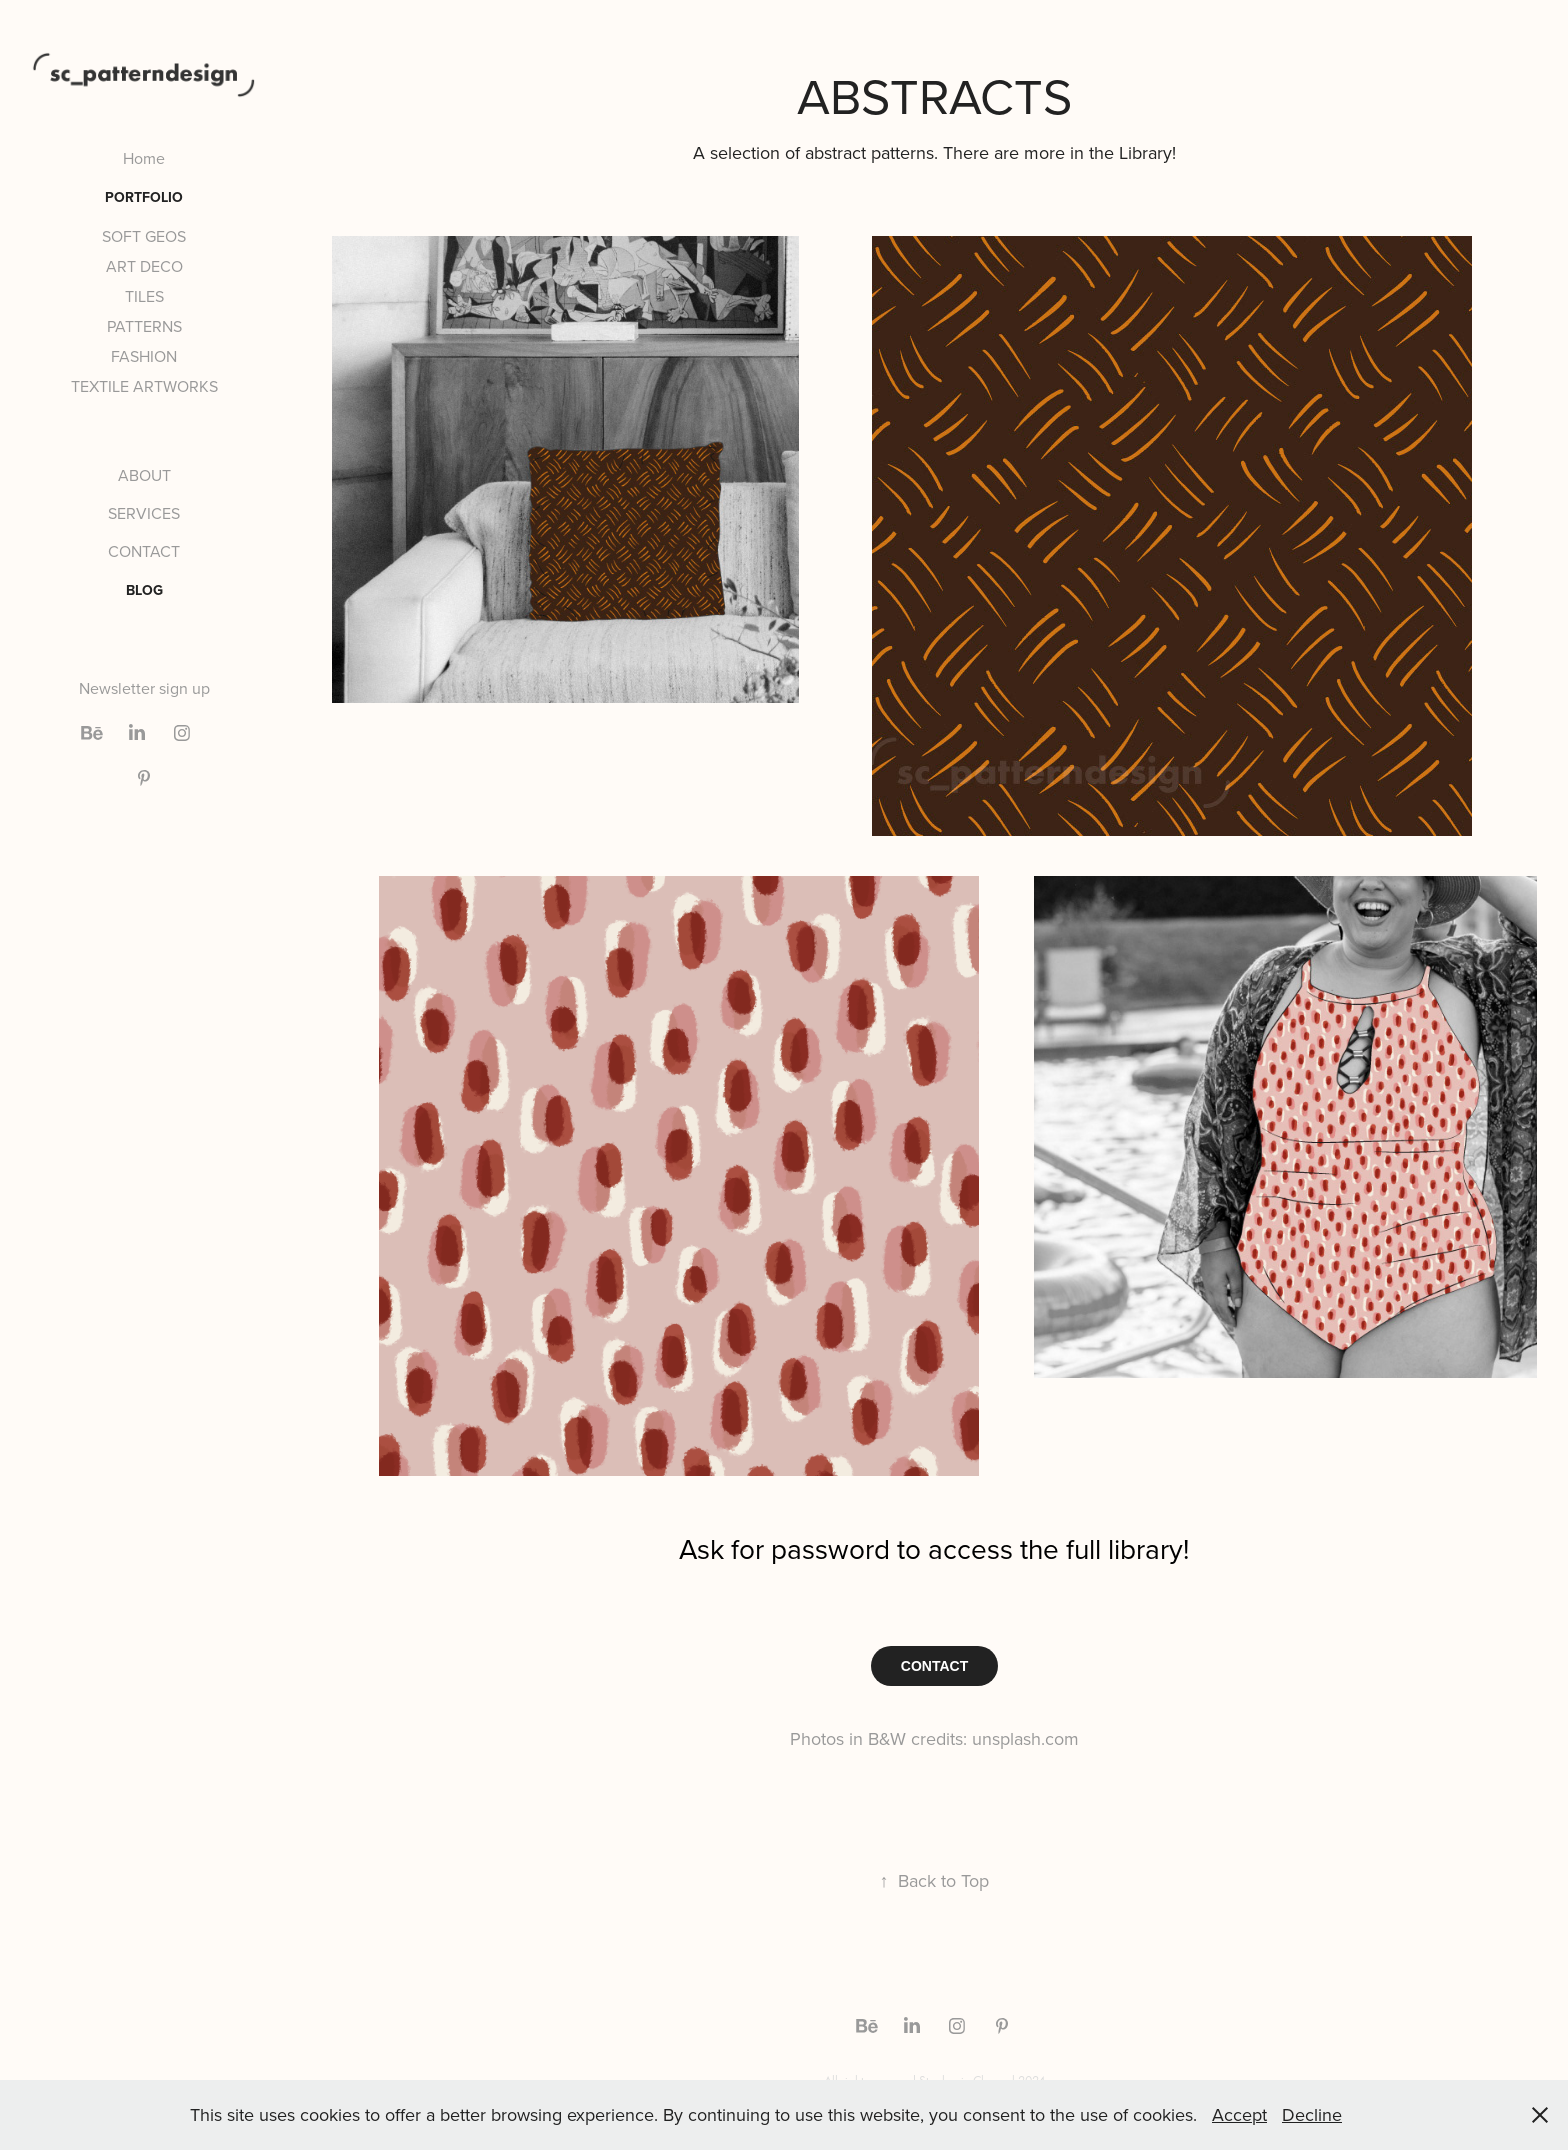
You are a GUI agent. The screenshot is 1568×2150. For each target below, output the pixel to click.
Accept (1239, 2114)
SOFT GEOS (144, 236)
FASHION (144, 356)
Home (144, 158)
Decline (1312, 2114)
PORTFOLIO (144, 197)
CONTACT (144, 551)
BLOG (144, 590)
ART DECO (144, 266)
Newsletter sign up (144, 688)
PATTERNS (144, 326)
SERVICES (144, 513)
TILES (144, 296)
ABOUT (144, 475)
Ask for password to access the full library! (934, 1548)
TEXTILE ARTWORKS (144, 386)
